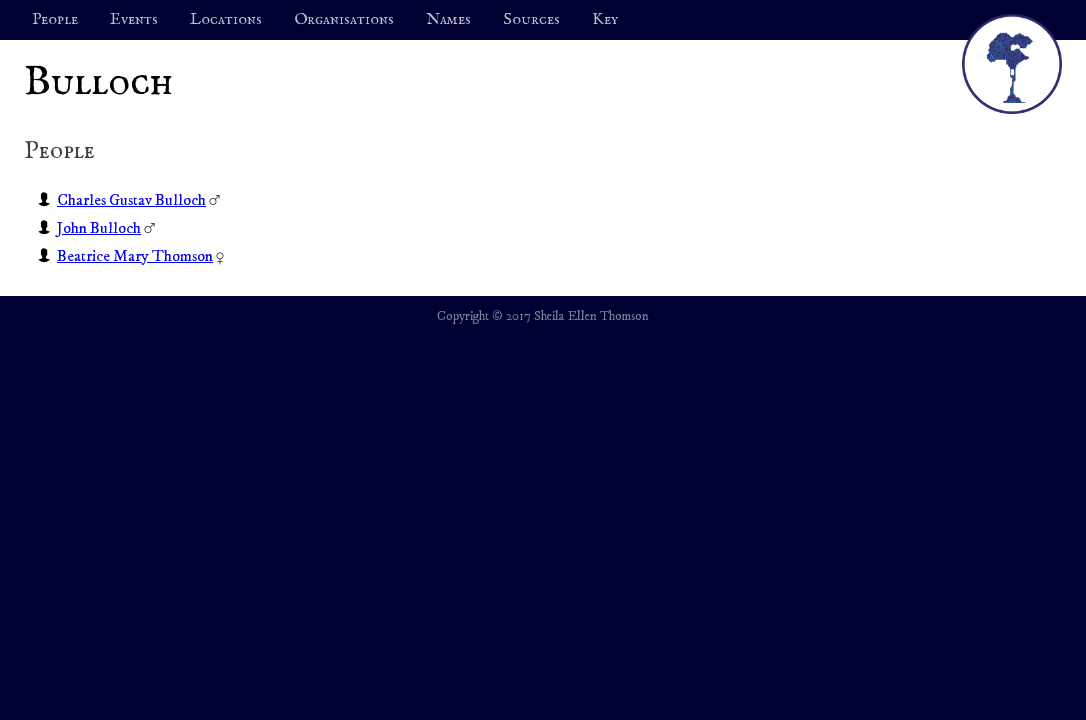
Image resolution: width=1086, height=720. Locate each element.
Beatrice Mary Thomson (135, 256)
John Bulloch (99, 228)
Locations (226, 20)
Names (448, 20)
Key (605, 20)
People (55, 20)
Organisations (344, 20)
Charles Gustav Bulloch (131, 200)
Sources (531, 20)
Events (134, 20)
